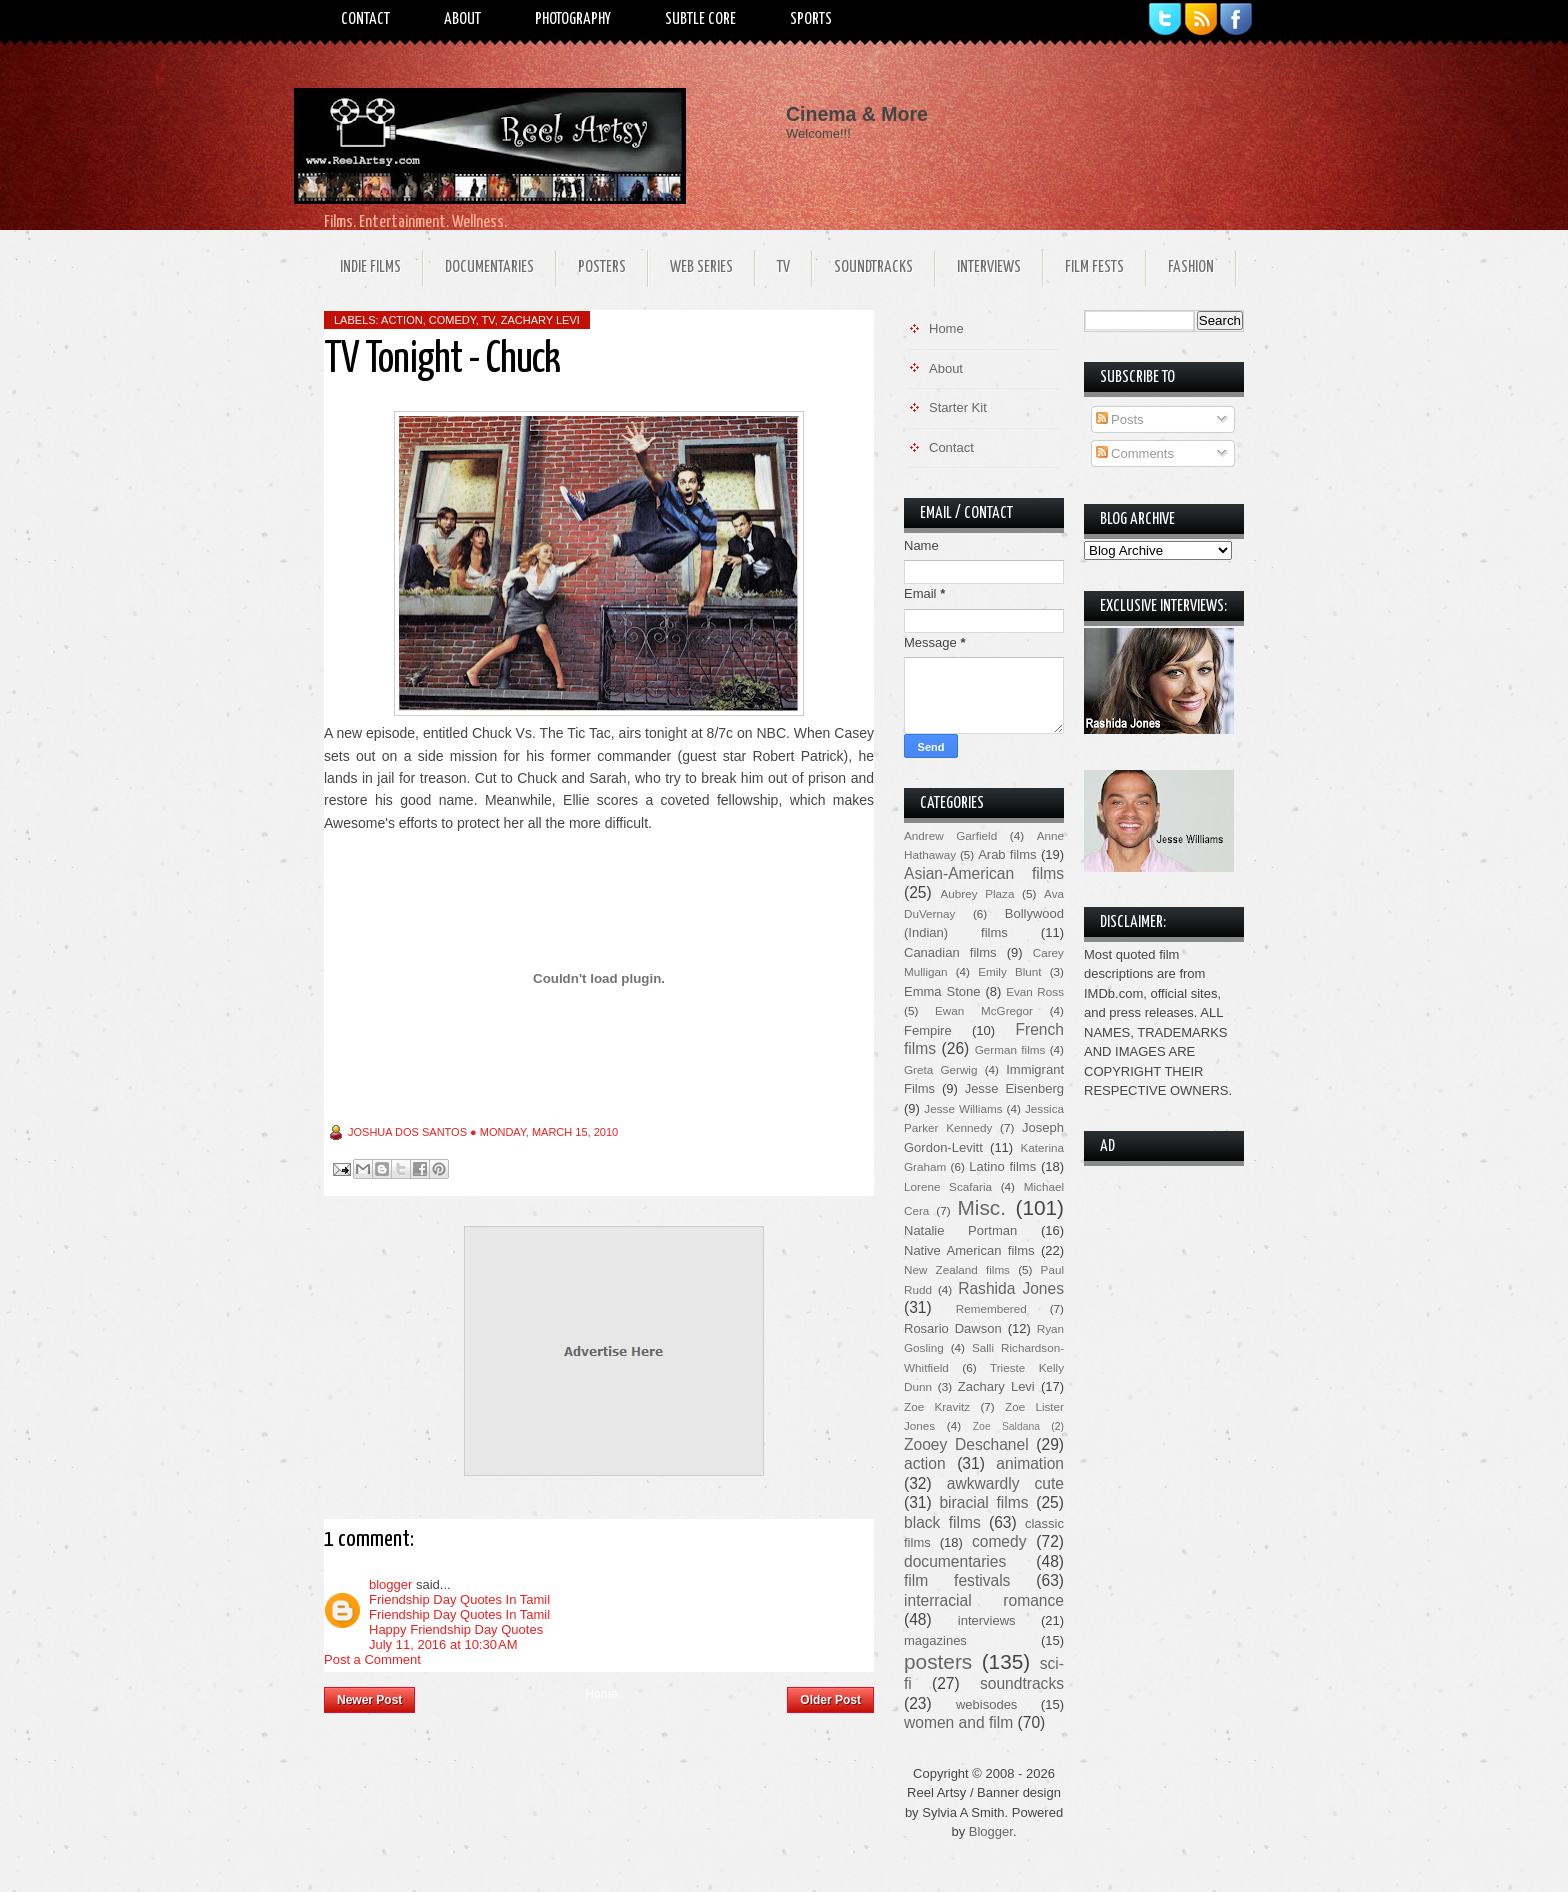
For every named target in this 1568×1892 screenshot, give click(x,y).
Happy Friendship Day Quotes (456, 1629)
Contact (365, 19)
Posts (1120, 419)
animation (1030, 1463)
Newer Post (369, 1700)
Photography (573, 19)
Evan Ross (1035, 991)
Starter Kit (958, 407)
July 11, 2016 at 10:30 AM (443, 1644)
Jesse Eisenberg (1014, 1088)
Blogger (991, 1831)
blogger (390, 1584)
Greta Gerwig (940, 1069)
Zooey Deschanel (966, 1444)
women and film (958, 1722)
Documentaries (489, 267)
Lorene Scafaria (948, 1186)
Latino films (1002, 1166)
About (462, 19)
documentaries (955, 1561)
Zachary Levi (540, 320)
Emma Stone (942, 991)
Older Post (830, 1700)
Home (601, 1694)
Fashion (1191, 267)
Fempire (928, 1030)
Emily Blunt (1009, 971)
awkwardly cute (1005, 1483)
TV (783, 267)
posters (938, 1661)
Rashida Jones (1011, 1288)
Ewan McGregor (984, 1010)
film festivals (957, 1580)
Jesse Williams (963, 1108)
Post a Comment (372, 1659)
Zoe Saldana (1006, 1426)
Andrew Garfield (950, 835)
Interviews (989, 267)
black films (942, 1522)
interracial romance (984, 1600)
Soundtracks (873, 267)
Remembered (991, 1308)
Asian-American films (984, 873)
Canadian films (950, 952)
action (402, 320)
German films (1010, 1049)
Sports (811, 19)
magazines (935, 1640)
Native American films (969, 1250)
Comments (1135, 453)
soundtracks (1022, 1683)
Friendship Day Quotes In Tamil (459, 1599)
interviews (987, 1620)
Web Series (701, 267)
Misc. (981, 1207)
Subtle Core (700, 19)
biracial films (983, 1502)
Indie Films (370, 267)
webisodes (986, 1704)
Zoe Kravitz (937, 1406)
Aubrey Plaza (978, 893)
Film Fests (1094, 267)
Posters (602, 267)
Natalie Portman (960, 1230)
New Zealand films (957, 1269)
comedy (452, 320)
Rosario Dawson (953, 1328)
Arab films (1007, 854)
